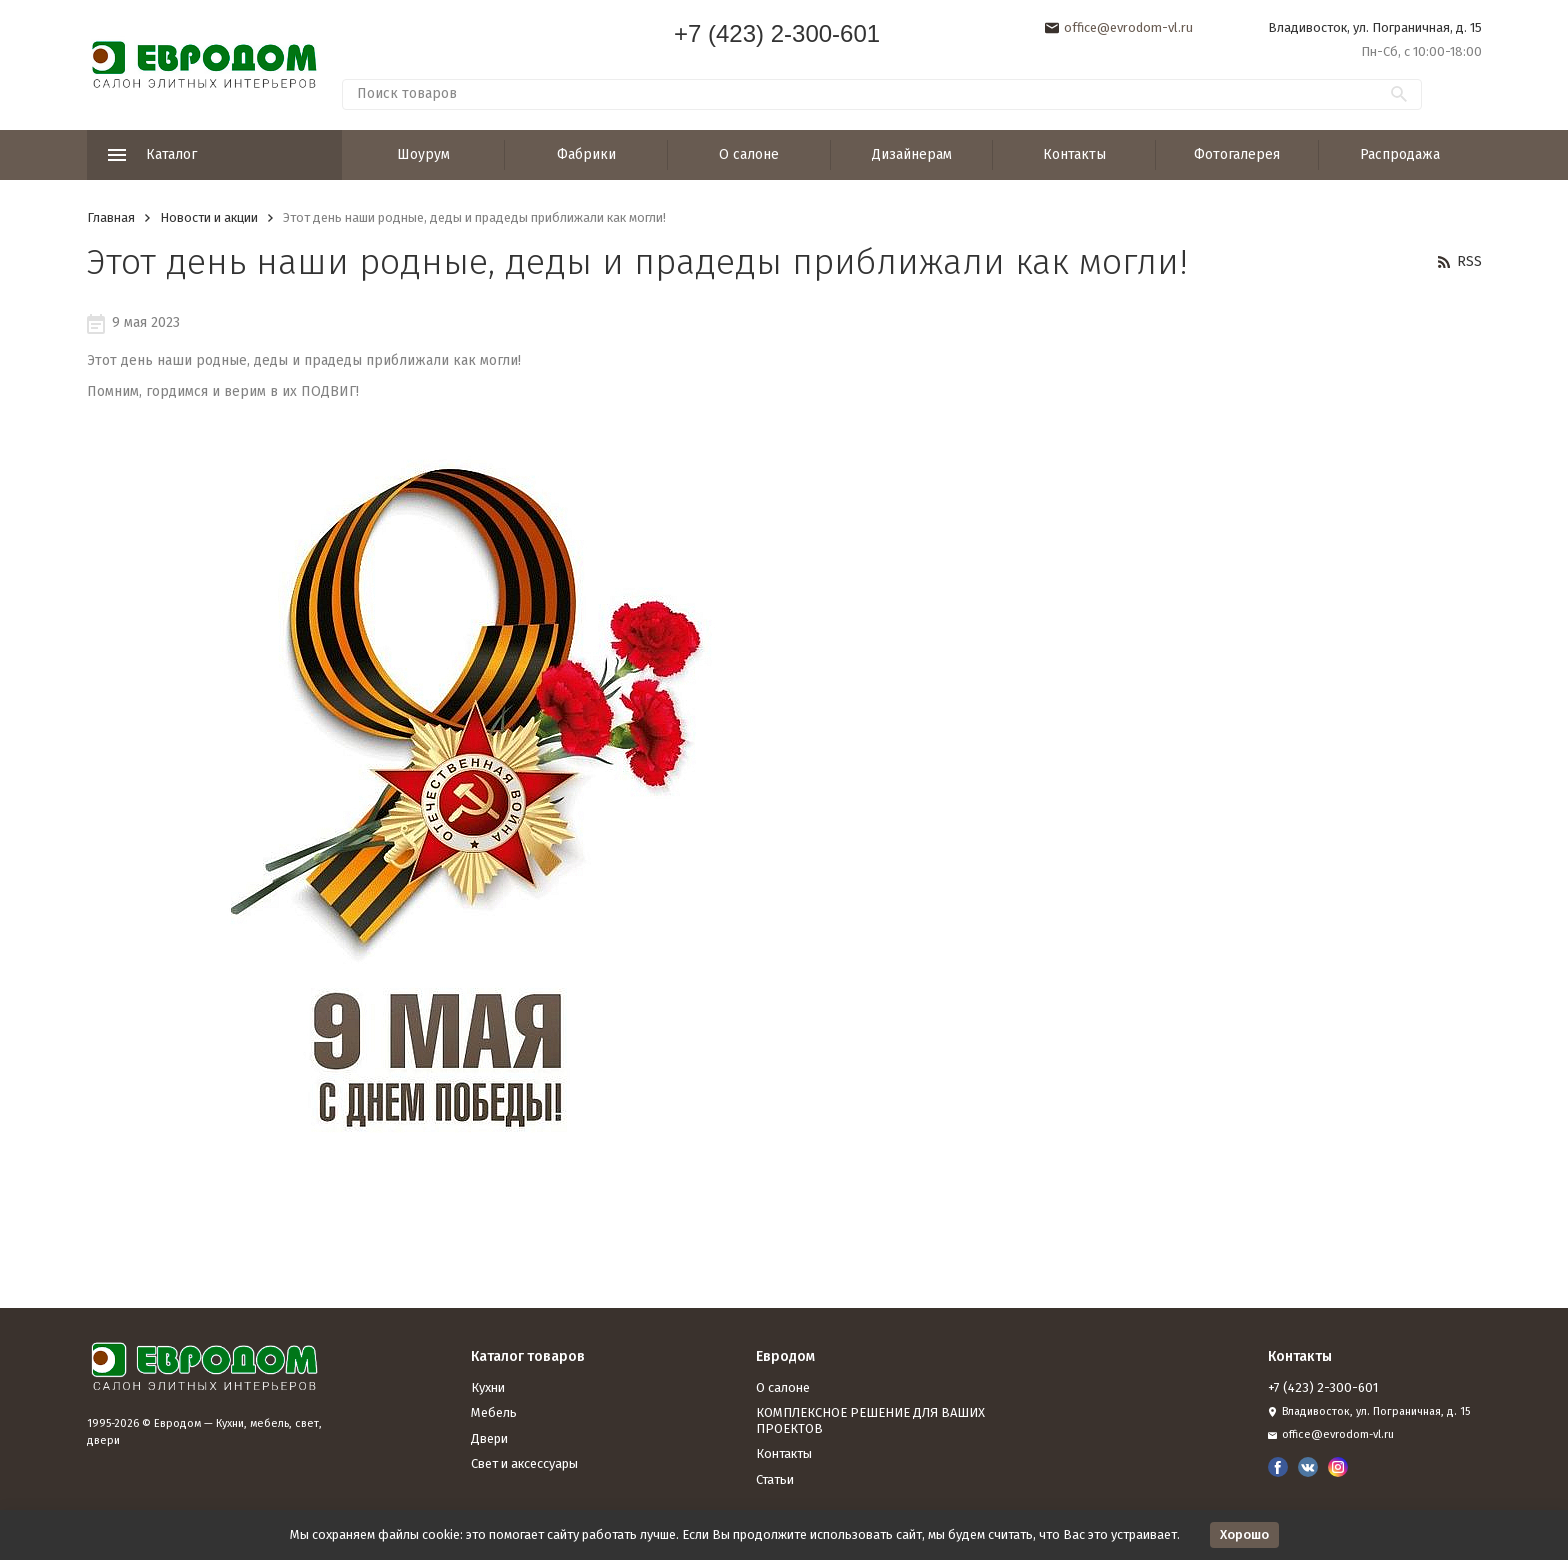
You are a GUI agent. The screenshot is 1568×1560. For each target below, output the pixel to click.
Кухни (488, 1387)
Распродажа (1400, 154)
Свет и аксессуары (524, 1463)
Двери (489, 1438)
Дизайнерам (912, 154)
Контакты (1074, 154)
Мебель (494, 1412)
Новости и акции (209, 217)
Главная (111, 217)
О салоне (749, 154)
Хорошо (1244, 1534)
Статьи (775, 1479)
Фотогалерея (1237, 154)
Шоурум (423, 154)
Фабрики (586, 154)
